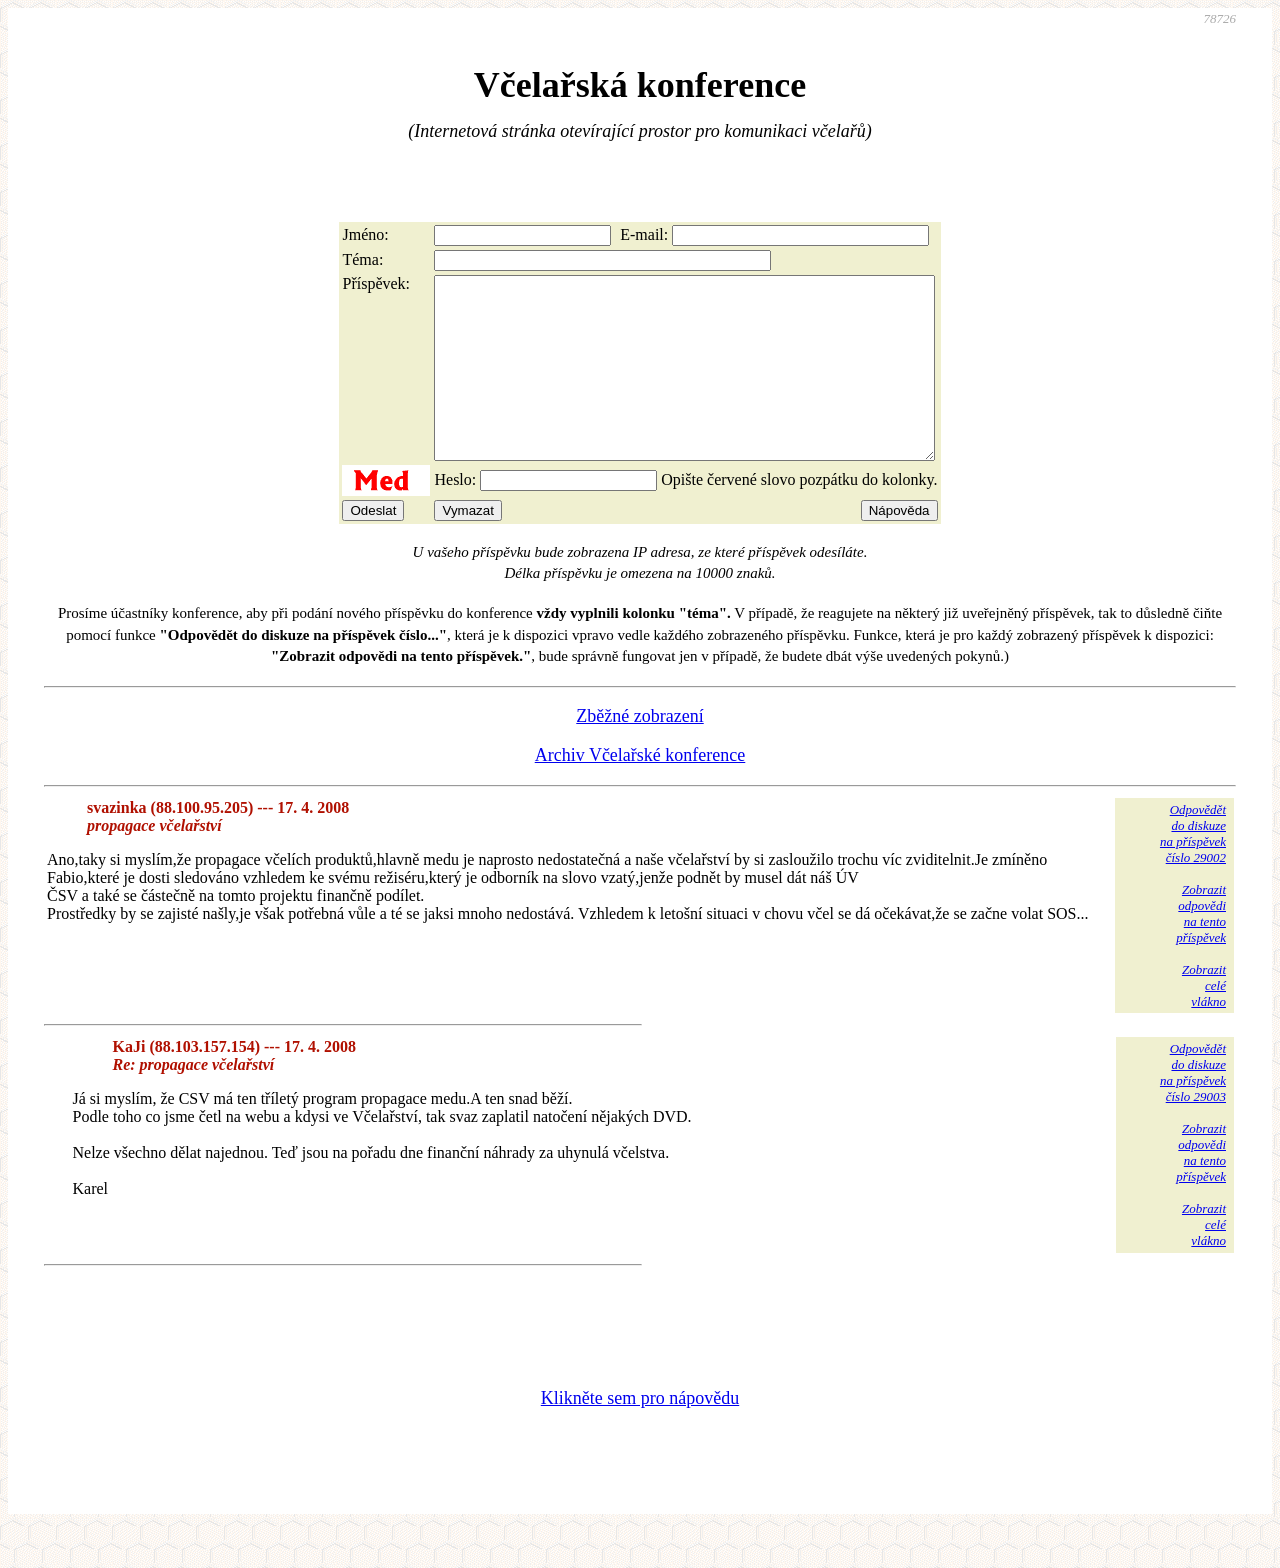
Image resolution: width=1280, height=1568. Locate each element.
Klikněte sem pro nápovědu (640, 1434)
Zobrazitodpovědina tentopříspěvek (1201, 949)
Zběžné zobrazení (639, 752)
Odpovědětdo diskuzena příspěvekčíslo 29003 (1193, 1108)
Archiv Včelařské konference (640, 791)
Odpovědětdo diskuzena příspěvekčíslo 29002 (1193, 869)
